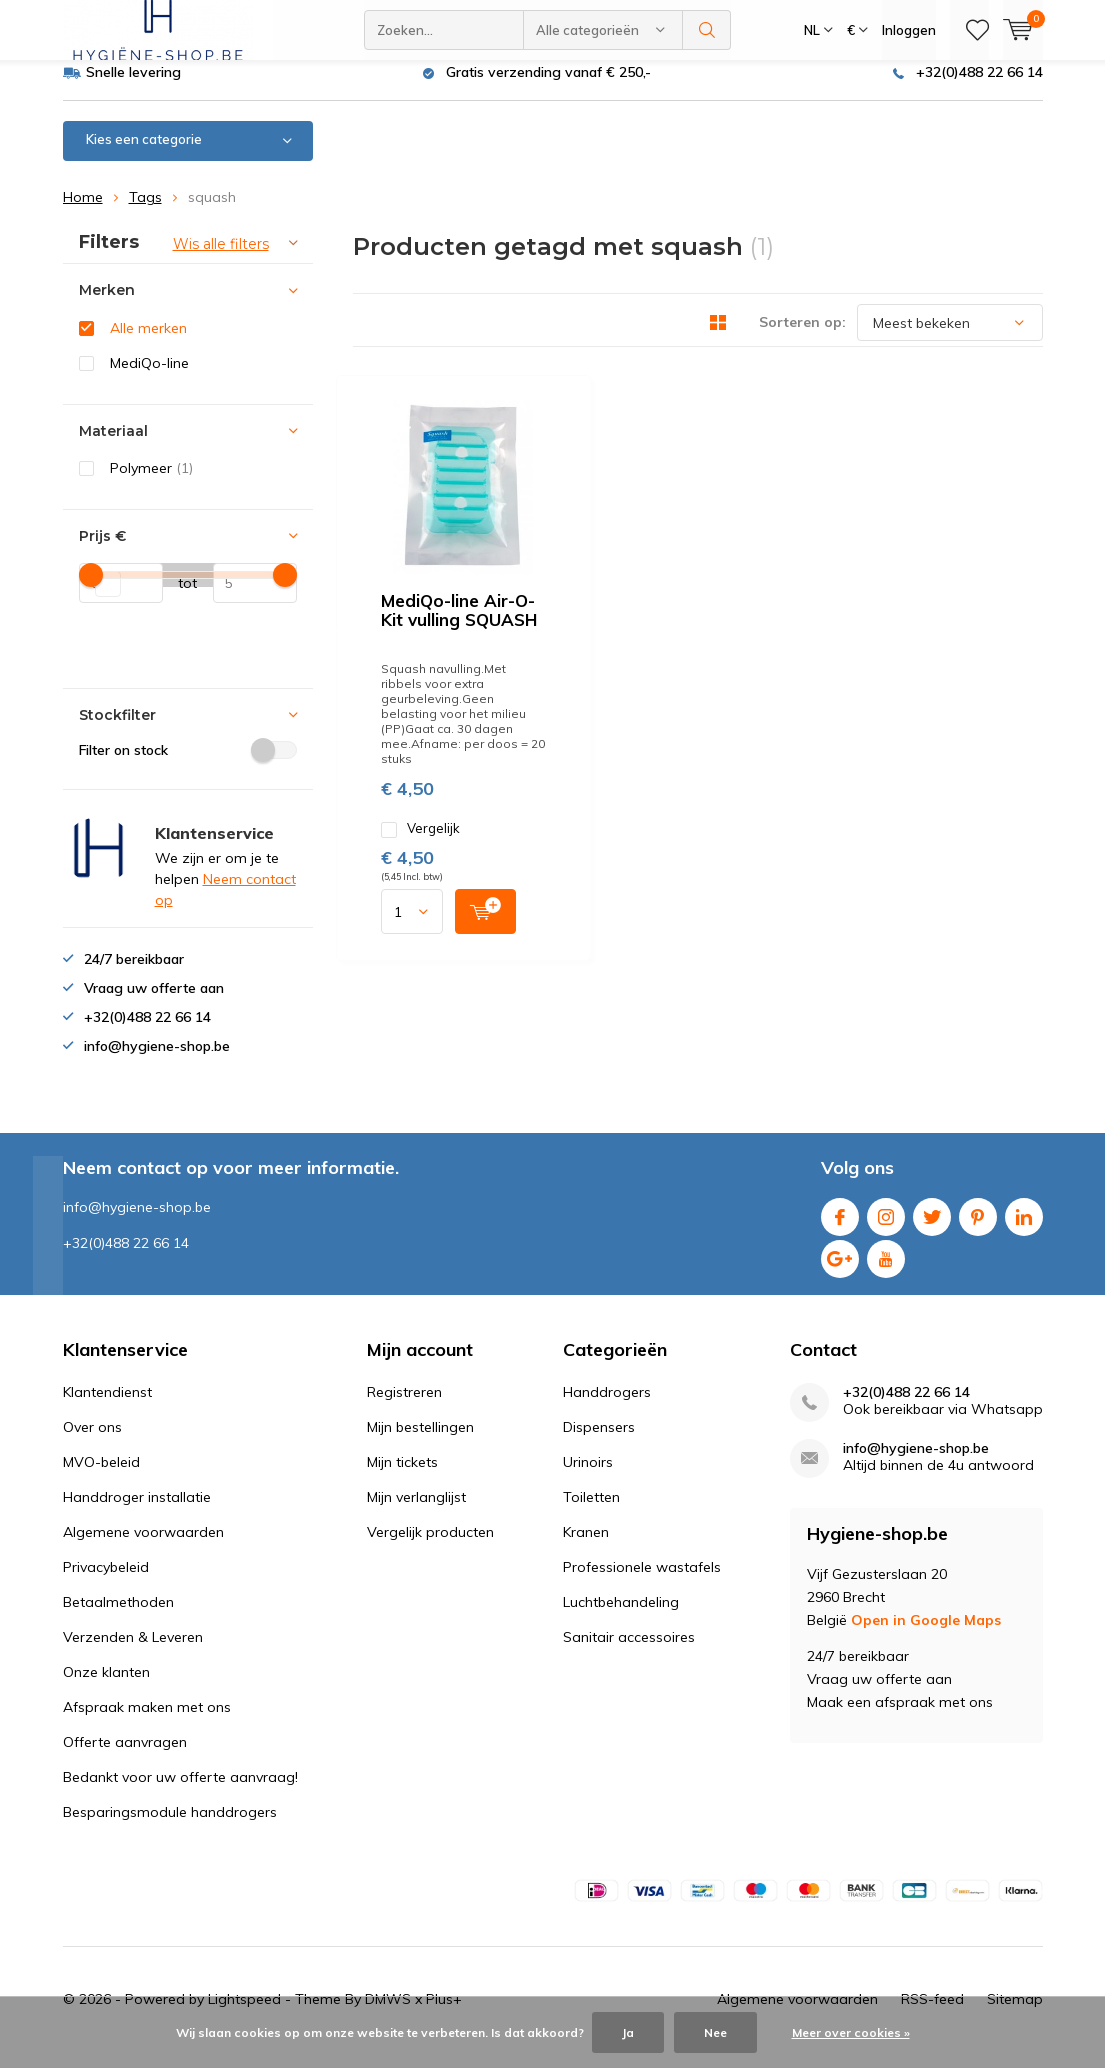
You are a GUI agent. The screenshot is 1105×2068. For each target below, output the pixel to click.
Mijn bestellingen (420, 1441)
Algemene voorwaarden (143, 1546)
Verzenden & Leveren (133, 1651)
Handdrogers (607, 1406)
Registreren (404, 1406)
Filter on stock (188, 765)
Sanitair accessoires (629, 1651)
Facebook (840, 1227)
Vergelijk (616, 554)
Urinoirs (588, 1476)
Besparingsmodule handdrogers (170, 1826)
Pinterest (978, 1227)
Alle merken (148, 343)
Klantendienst (107, 1406)
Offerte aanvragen (125, 1756)
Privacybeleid (106, 1581)
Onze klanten (106, 1686)
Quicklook (758, 626)
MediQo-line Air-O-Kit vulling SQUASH (732, 430)
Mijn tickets (402, 1476)
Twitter (932, 1227)
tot (180, 597)
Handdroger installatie (137, 1511)
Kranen (586, 1546)
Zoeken (707, 30)
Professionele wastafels (642, 1581)
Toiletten (591, 1511)
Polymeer (151, 483)
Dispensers (599, 1441)
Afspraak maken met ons (147, 1721)
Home (83, 212)
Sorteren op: (802, 337)
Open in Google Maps (926, 1635)
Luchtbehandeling (621, 1616)
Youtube (886, 1269)
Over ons (92, 1441)
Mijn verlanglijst (416, 1511)
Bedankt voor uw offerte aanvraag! (180, 1791)
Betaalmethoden (118, 1616)
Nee (715, 2032)
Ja (628, 2032)
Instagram (886, 1227)
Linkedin (1024, 1227)
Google (840, 1269)
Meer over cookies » (851, 2032)
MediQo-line (149, 378)
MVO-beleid (101, 1476)
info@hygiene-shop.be (916, 1462)
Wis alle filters (221, 259)
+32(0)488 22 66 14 (979, 87)
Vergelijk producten (430, 1546)
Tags (145, 212)
